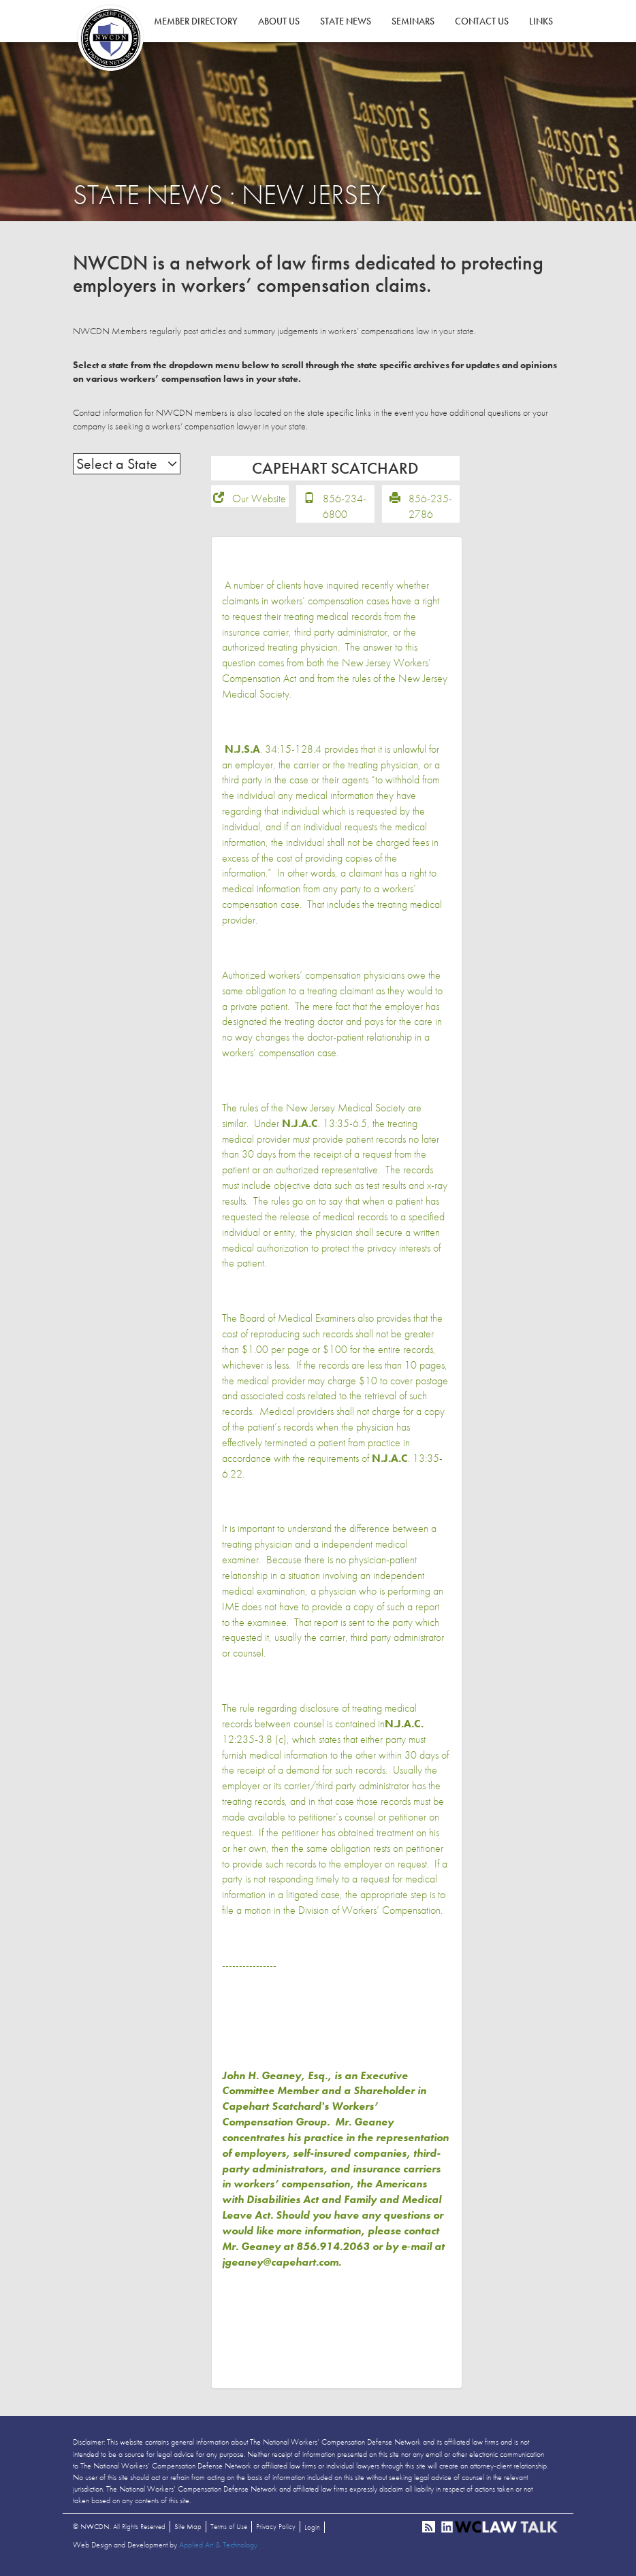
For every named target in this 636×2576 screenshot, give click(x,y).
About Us (279, 21)
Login (312, 2532)
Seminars (413, 21)
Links (541, 21)
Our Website (259, 503)
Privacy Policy (276, 2531)
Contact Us (482, 21)
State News (345, 21)
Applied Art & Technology (218, 2549)
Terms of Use (228, 2531)
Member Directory (196, 21)
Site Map (188, 2531)
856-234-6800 (344, 511)
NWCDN (110, 38)
